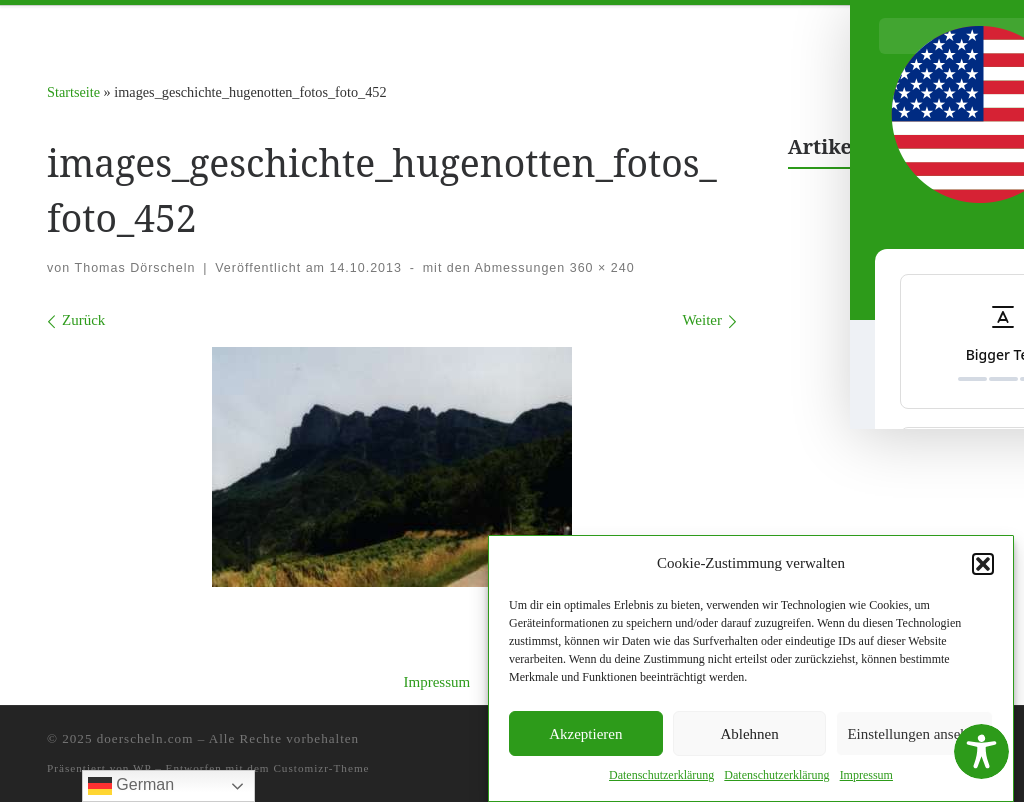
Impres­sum (866, 777)
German (131, 786)
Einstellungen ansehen (914, 735)
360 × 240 (599, 268)
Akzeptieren (585, 735)
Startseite (73, 92)
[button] (983, 565)
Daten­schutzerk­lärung (661, 777)
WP (142, 768)
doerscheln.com (145, 738)
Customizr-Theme (321, 768)
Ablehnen (749, 735)
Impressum (436, 682)
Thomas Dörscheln (135, 268)
